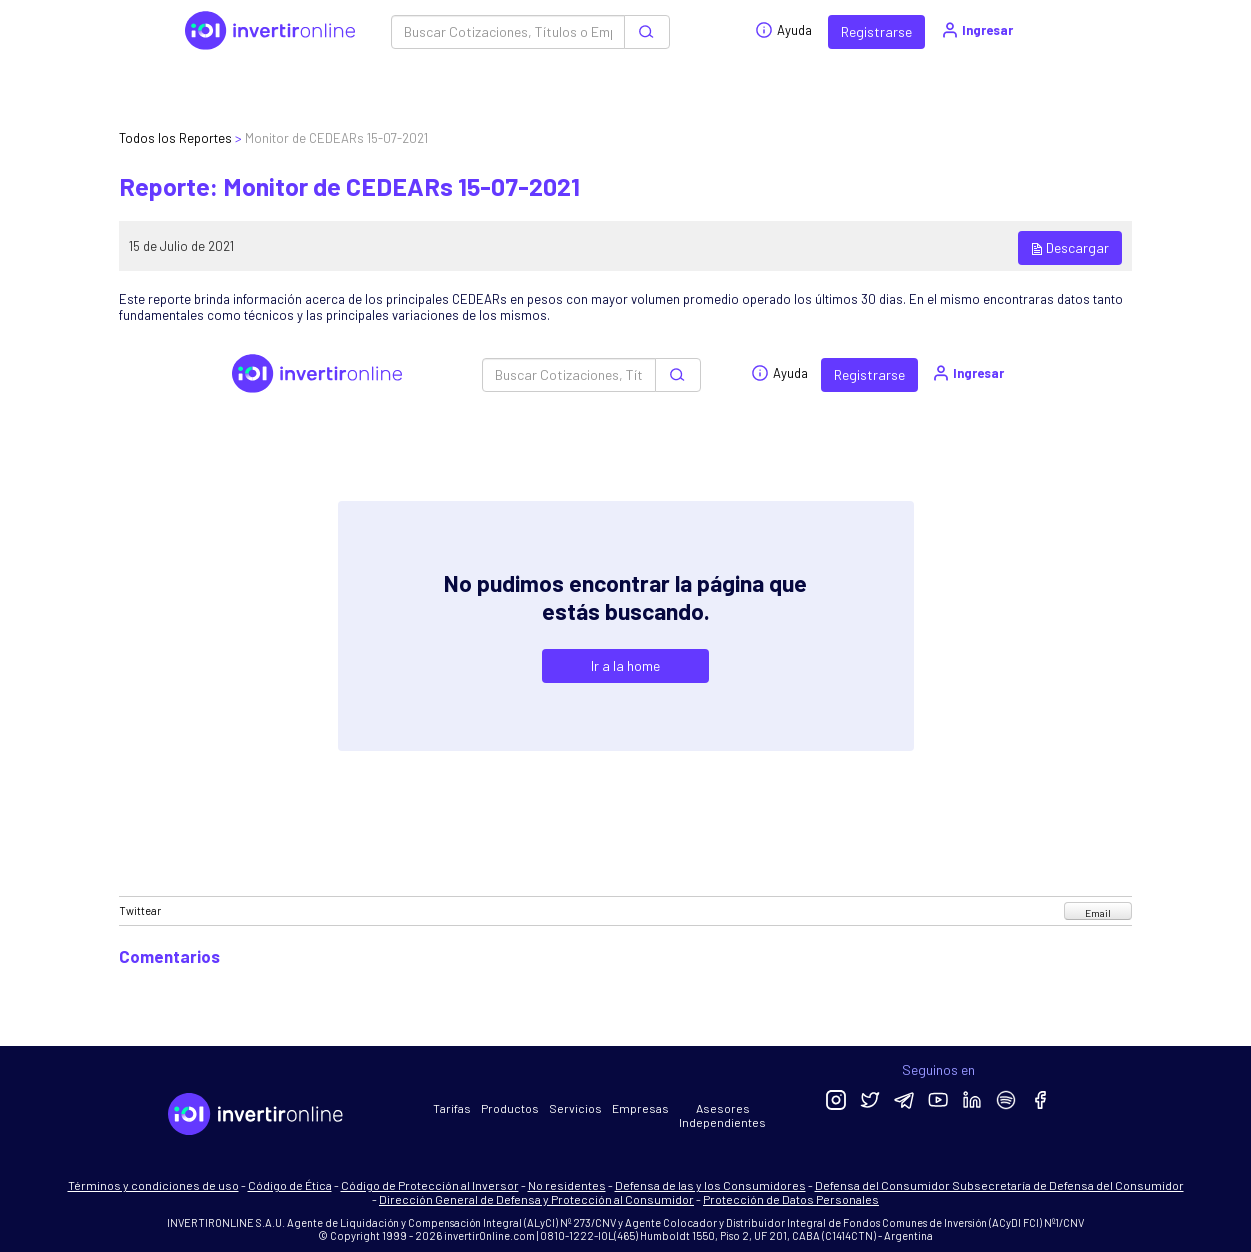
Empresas (640, 1108)
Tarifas (452, 1108)
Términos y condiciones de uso (153, 1185)
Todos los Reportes (175, 138)
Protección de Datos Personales (791, 1199)
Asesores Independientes (722, 1115)
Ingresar (976, 30)
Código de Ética (290, 1185)
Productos (510, 1108)
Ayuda (783, 30)
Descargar (1070, 247)
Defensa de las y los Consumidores (710, 1185)
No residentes (567, 1185)
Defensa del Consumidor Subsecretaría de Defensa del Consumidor (999, 1185)
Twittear (140, 910)
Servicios (575, 1108)
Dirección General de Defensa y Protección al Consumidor (536, 1199)
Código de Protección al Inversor (430, 1185)
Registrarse (876, 31)
